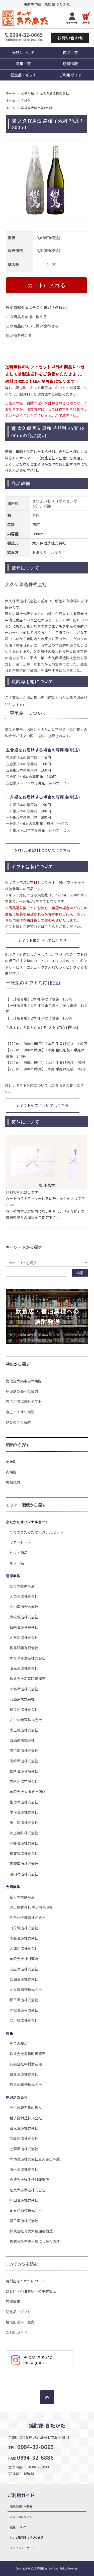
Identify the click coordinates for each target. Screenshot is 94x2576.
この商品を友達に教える (26, 316)
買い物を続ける (19, 335)
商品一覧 (70, 52)
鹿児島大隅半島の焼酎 (37, 107)
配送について (18, 2527)
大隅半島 (27, 93)
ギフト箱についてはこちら (43, 940)
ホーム (11, 93)
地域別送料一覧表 (20, 2321)
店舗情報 (70, 63)
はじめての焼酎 (18, 1422)
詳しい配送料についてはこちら (42, 850)
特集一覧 (23, 63)
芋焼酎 (26, 100)
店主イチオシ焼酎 (20, 1411)
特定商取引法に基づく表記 (26, 2537)
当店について (23, 52)
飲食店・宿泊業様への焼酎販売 (31, 2291)
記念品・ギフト (23, 74)
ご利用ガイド (70, 74)
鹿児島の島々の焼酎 (22, 1391)
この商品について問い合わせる (32, 325)
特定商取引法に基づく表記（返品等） (38, 307)
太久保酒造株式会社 (54, 93)
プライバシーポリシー (24, 2548)
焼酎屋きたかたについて (25, 2280)
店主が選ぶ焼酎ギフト (24, 1401)
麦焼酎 (11, 1471)
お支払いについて (21, 2517)
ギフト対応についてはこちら (42, 1105)
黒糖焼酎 (13, 1482)
